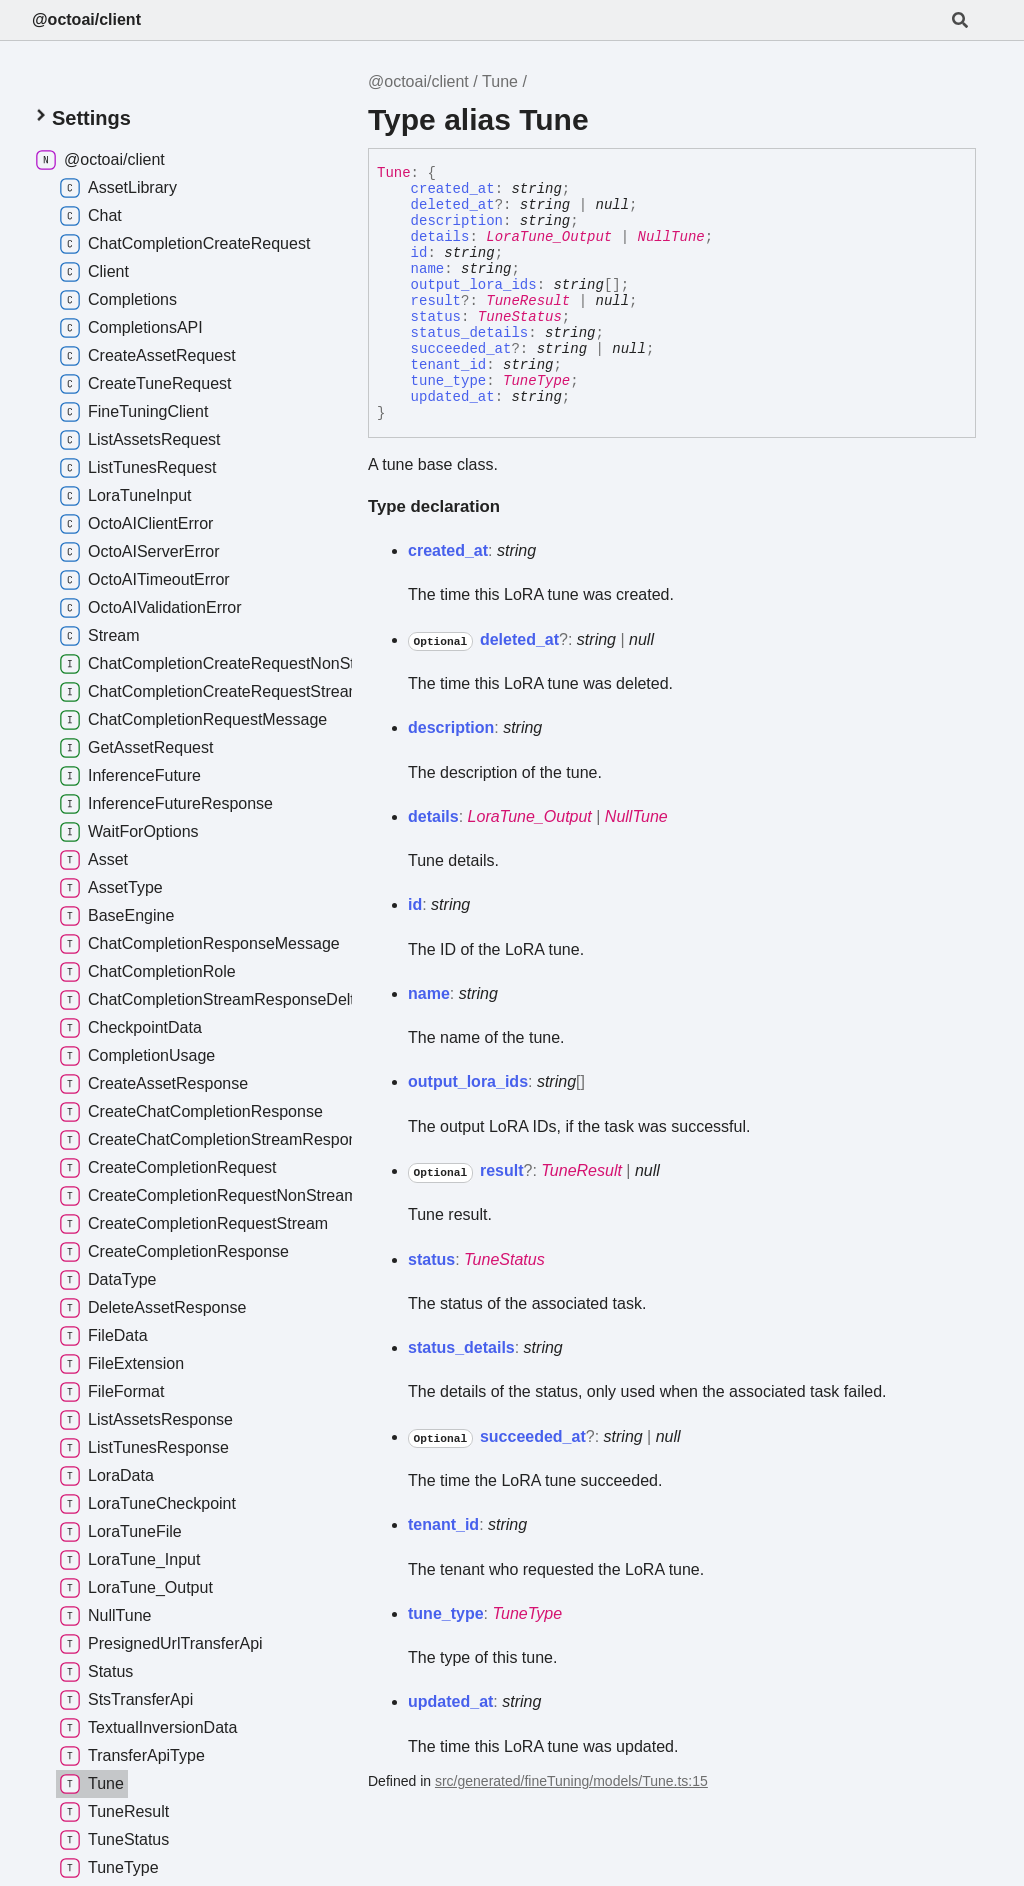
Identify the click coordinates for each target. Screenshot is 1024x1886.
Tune (500, 81)
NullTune (670, 237)
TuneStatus (520, 317)
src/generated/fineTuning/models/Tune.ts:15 (571, 1781)
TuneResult (528, 301)
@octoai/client (86, 19)
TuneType (536, 381)
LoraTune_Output (549, 237)
